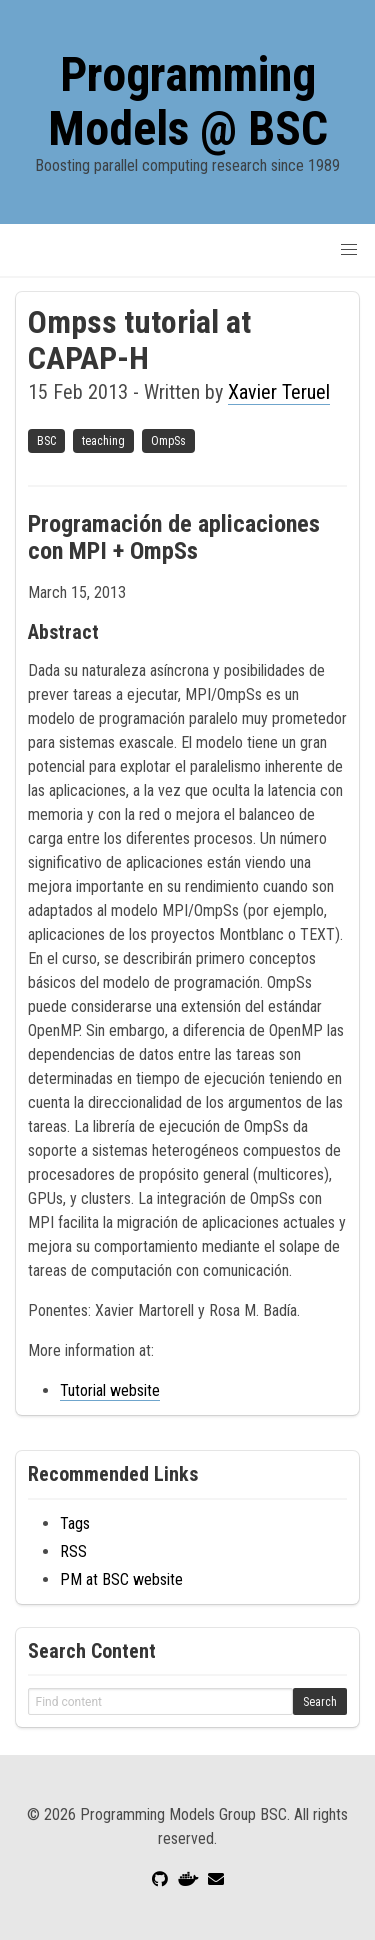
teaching (103, 441)
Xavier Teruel (279, 392)
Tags (75, 1523)
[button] (349, 250)
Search (320, 1702)
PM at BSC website (121, 1579)
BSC (46, 441)
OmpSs (168, 441)
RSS (73, 1551)
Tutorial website (110, 1390)
